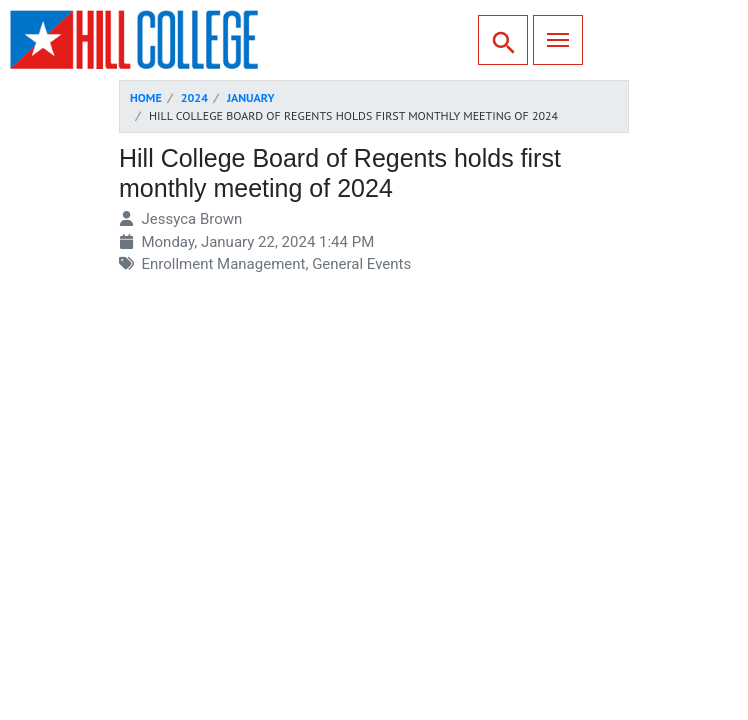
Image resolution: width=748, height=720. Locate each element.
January (251, 97)
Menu (551, 37)
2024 (194, 97)
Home (146, 97)
